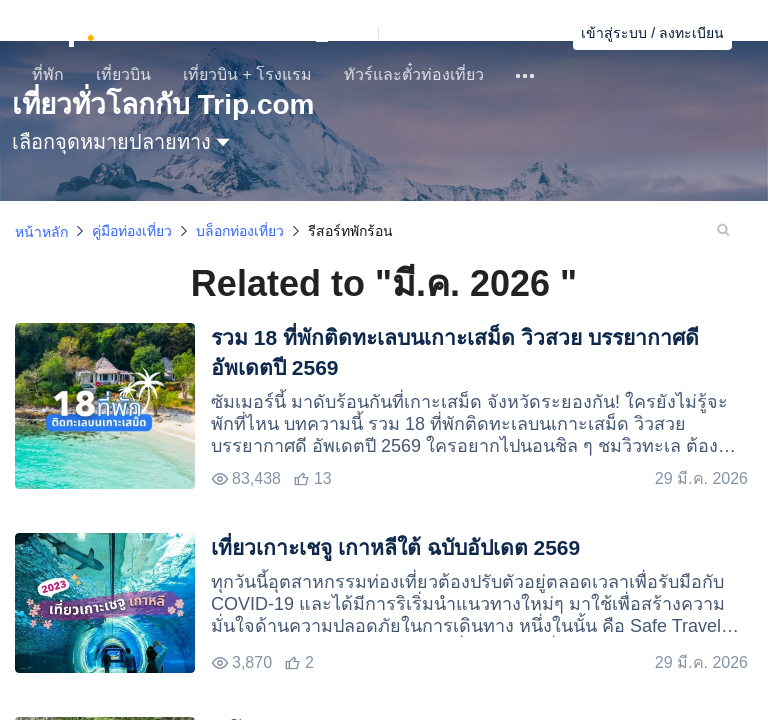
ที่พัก (48, 74)
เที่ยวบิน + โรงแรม (247, 74)
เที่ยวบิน (123, 74)
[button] (382, 33)
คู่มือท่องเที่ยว (132, 231)
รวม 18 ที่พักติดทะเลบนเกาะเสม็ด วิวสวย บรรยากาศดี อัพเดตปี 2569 (455, 352)
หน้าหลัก (41, 232)
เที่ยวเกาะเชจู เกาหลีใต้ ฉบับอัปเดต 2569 (395, 547)
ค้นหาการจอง (516, 33)
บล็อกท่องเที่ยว (240, 231)
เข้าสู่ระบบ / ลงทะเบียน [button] (652, 33)
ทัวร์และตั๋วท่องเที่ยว (414, 74)
